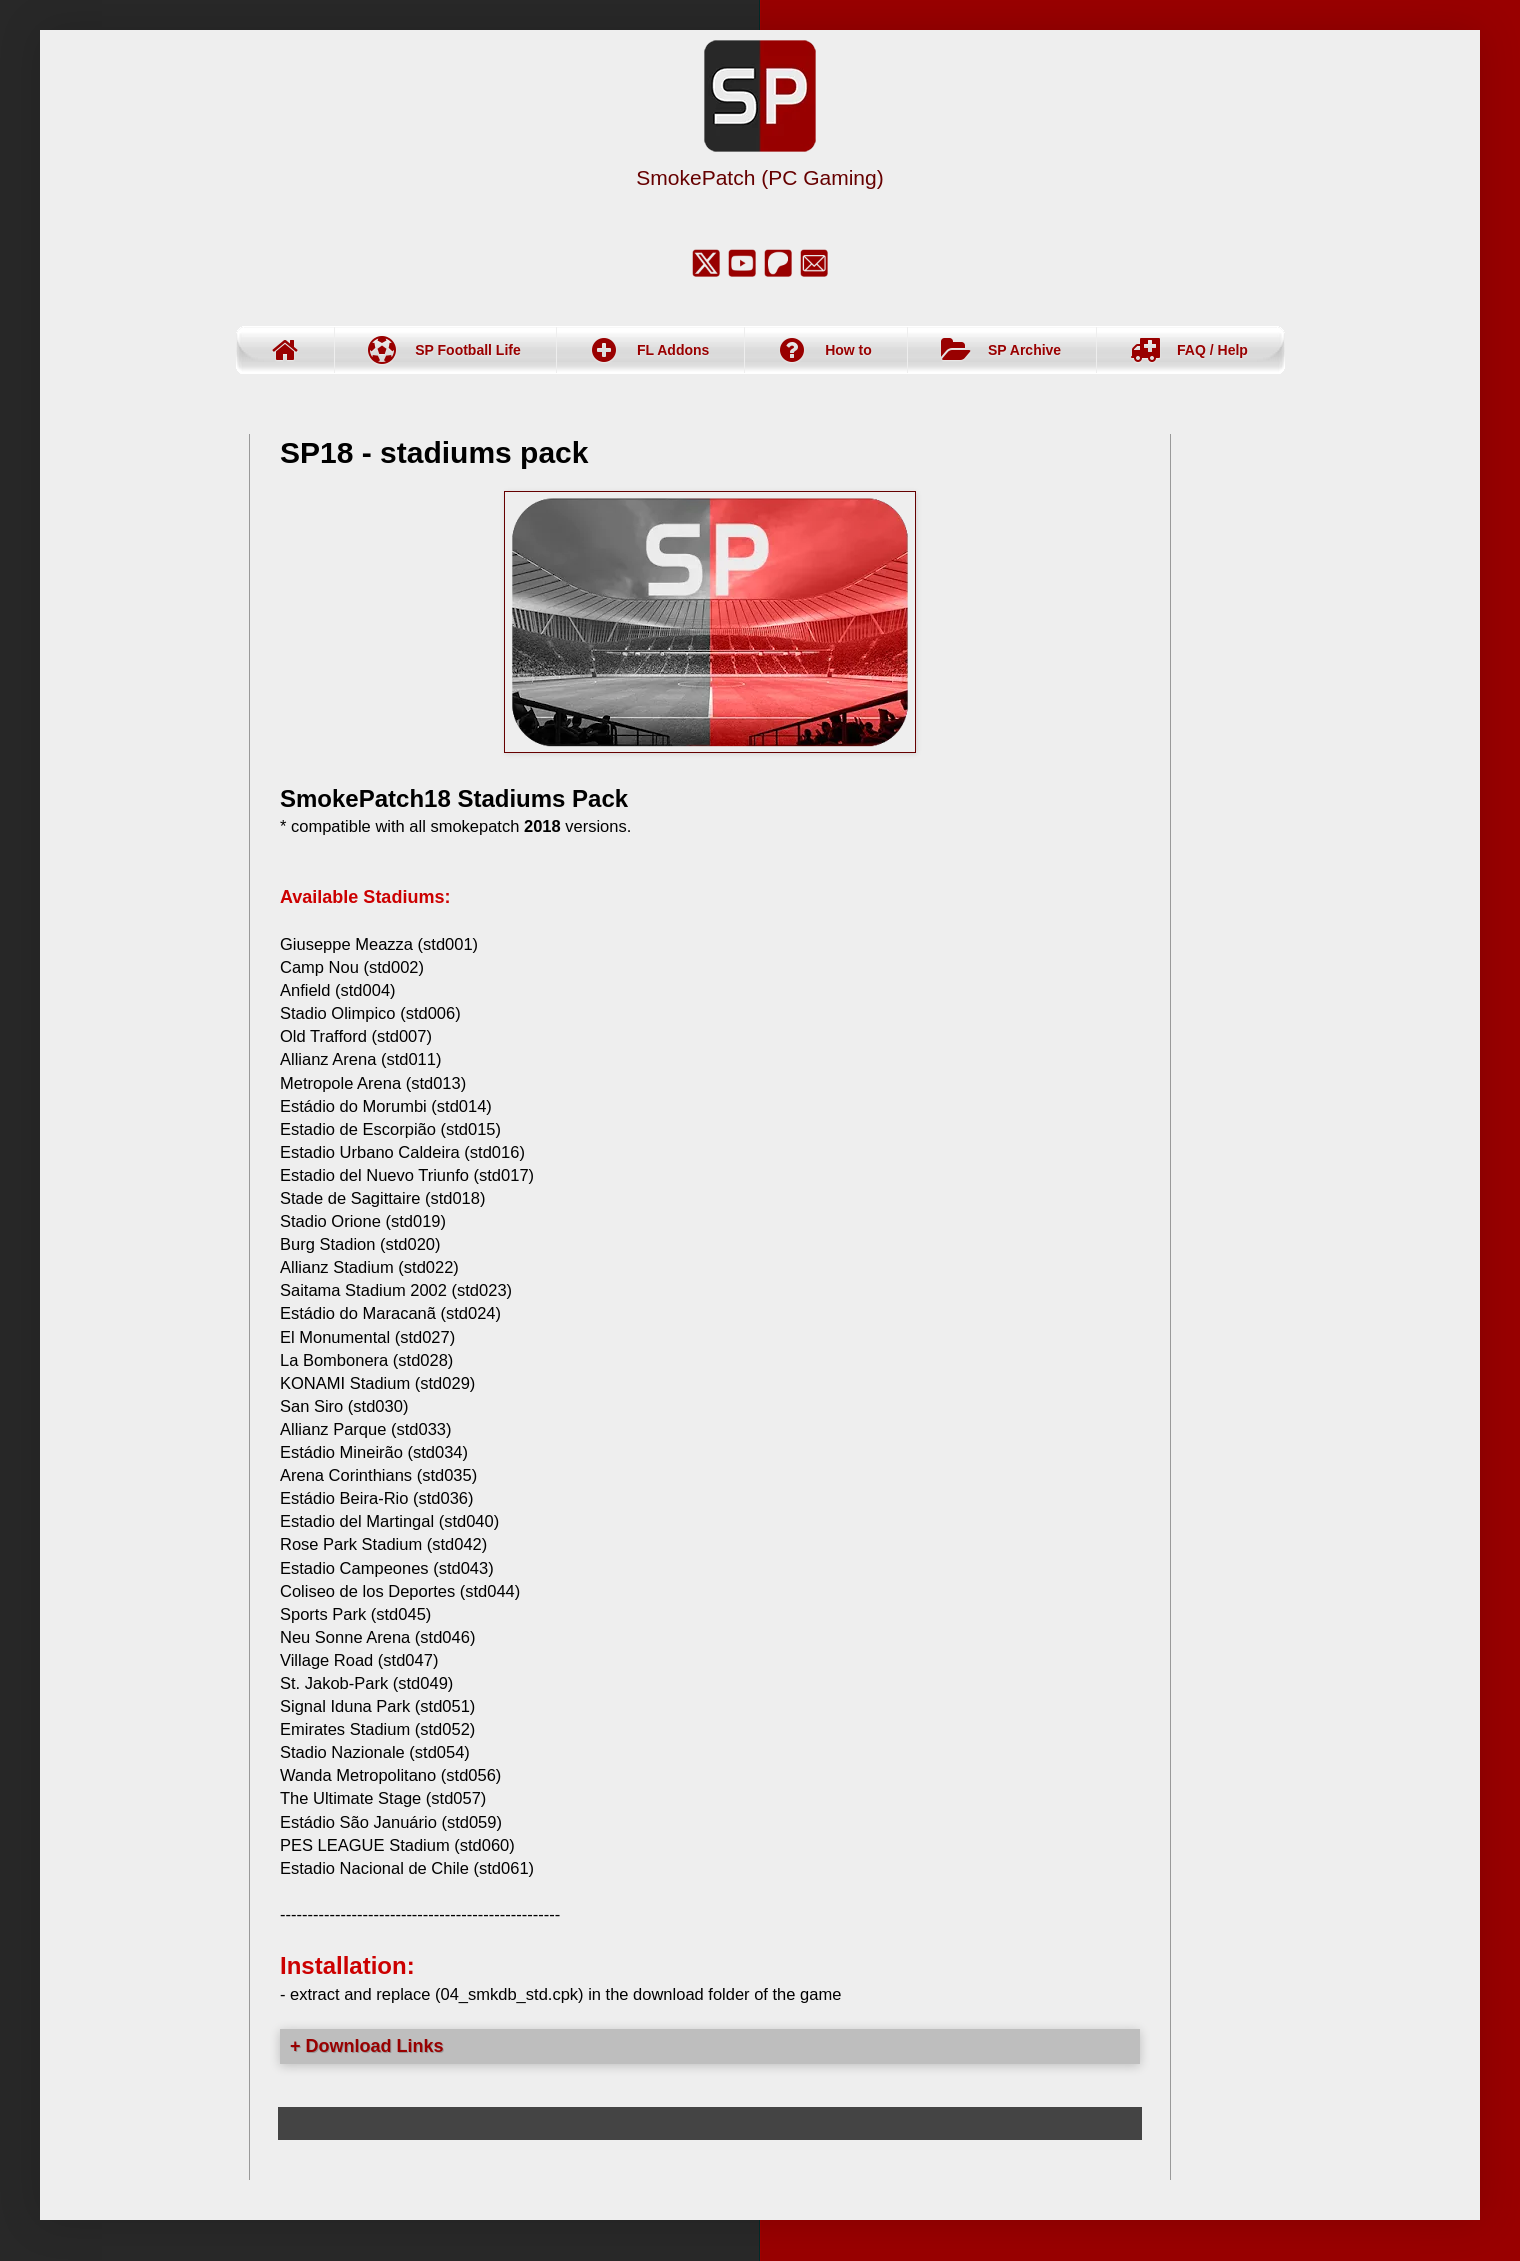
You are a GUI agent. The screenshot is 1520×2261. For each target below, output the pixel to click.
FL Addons (673, 350)
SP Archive (1024, 350)
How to (848, 350)
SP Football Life (468, 350)
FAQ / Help (1212, 350)
